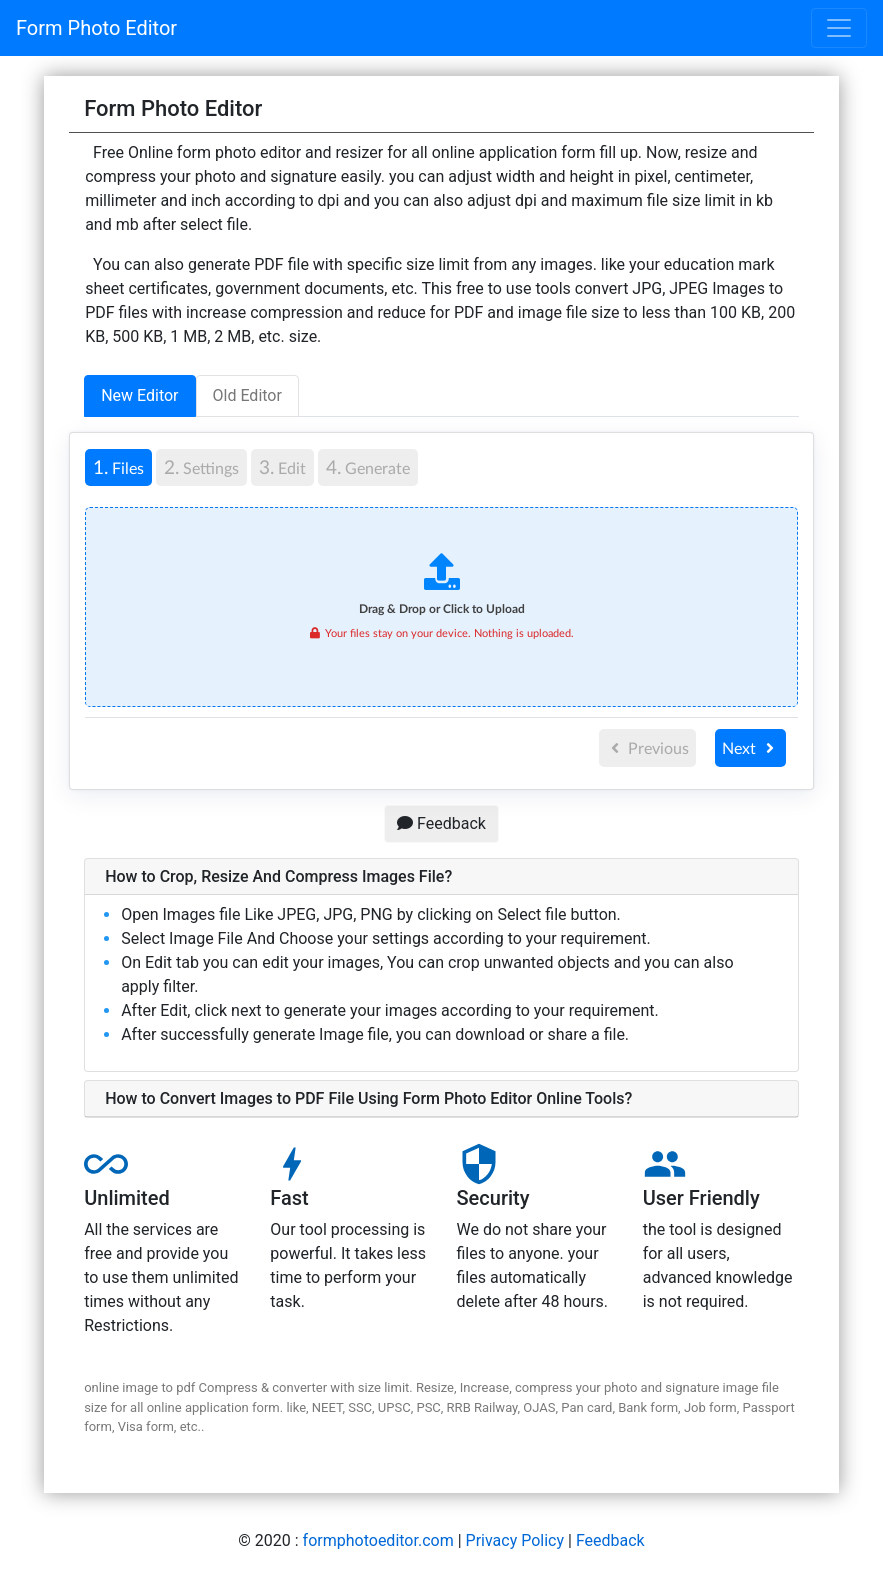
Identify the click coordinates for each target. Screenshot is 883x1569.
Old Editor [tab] (247, 395)
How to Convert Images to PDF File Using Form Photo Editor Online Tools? (368, 1098)
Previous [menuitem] (648, 747)
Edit (282, 466)
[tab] (120, 467)
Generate (368, 466)
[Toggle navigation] (839, 28)
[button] (441, 877)
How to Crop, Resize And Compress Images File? (278, 876)
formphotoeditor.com (378, 1540)
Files (114, 465)
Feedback (441, 823)
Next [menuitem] (750, 747)
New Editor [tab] (139, 395)
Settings (201, 466)
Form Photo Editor (96, 28)
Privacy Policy (515, 1540)
